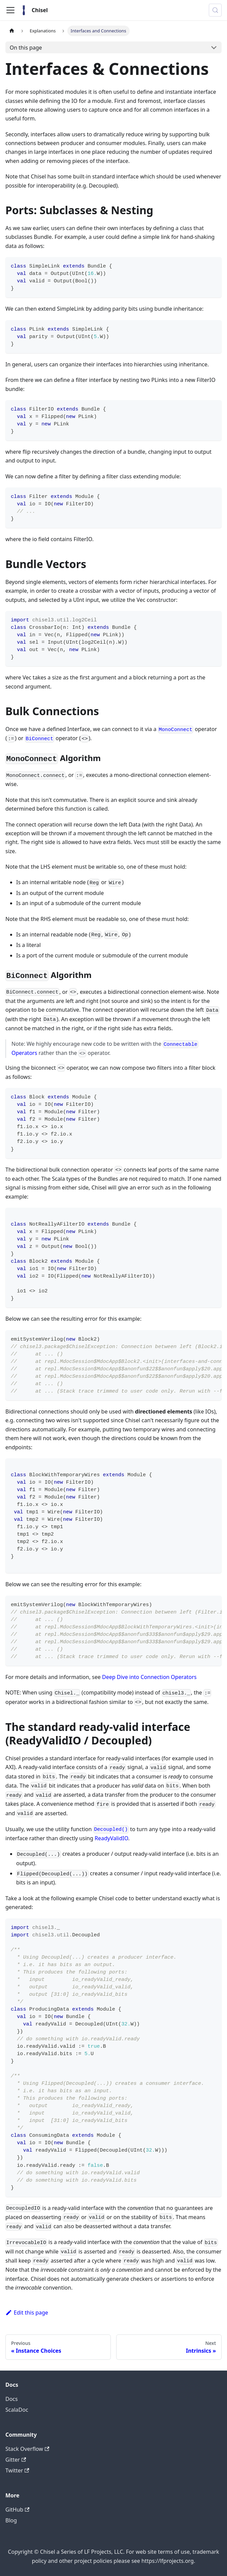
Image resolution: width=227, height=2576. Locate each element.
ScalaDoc (16, 2409)
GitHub (17, 2509)
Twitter (17, 2470)
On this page (26, 47)
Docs (11, 2399)
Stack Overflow (27, 2449)
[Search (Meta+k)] (215, 10)
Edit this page (26, 2312)
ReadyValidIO (111, 1838)
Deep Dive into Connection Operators (149, 1677)
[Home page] (11, 31)
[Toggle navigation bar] (10, 10)
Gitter (15, 2459)
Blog (11, 2520)
